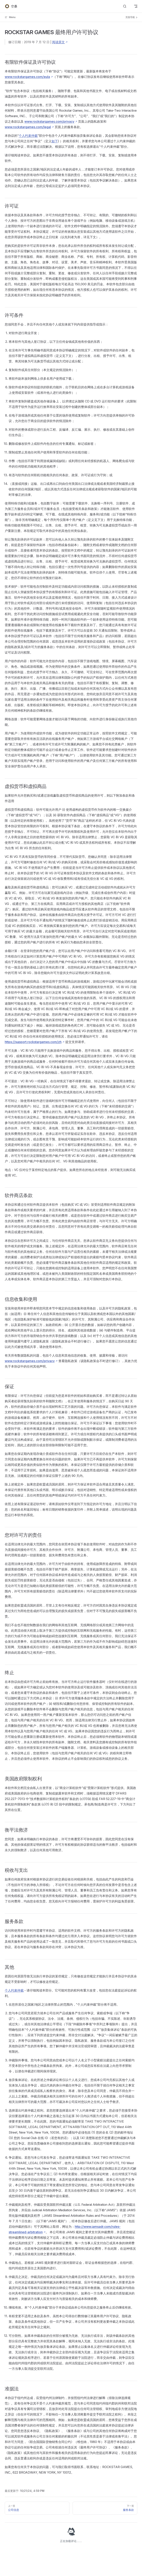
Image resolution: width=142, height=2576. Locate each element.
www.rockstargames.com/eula (27, 77)
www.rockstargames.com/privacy (49, 121)
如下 (55, 141)
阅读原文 (58, 42)
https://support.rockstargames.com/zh (33, 1042)
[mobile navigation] (135, 6)
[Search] (124, 6)
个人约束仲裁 (28, 136)
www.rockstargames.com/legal (28, 127)
